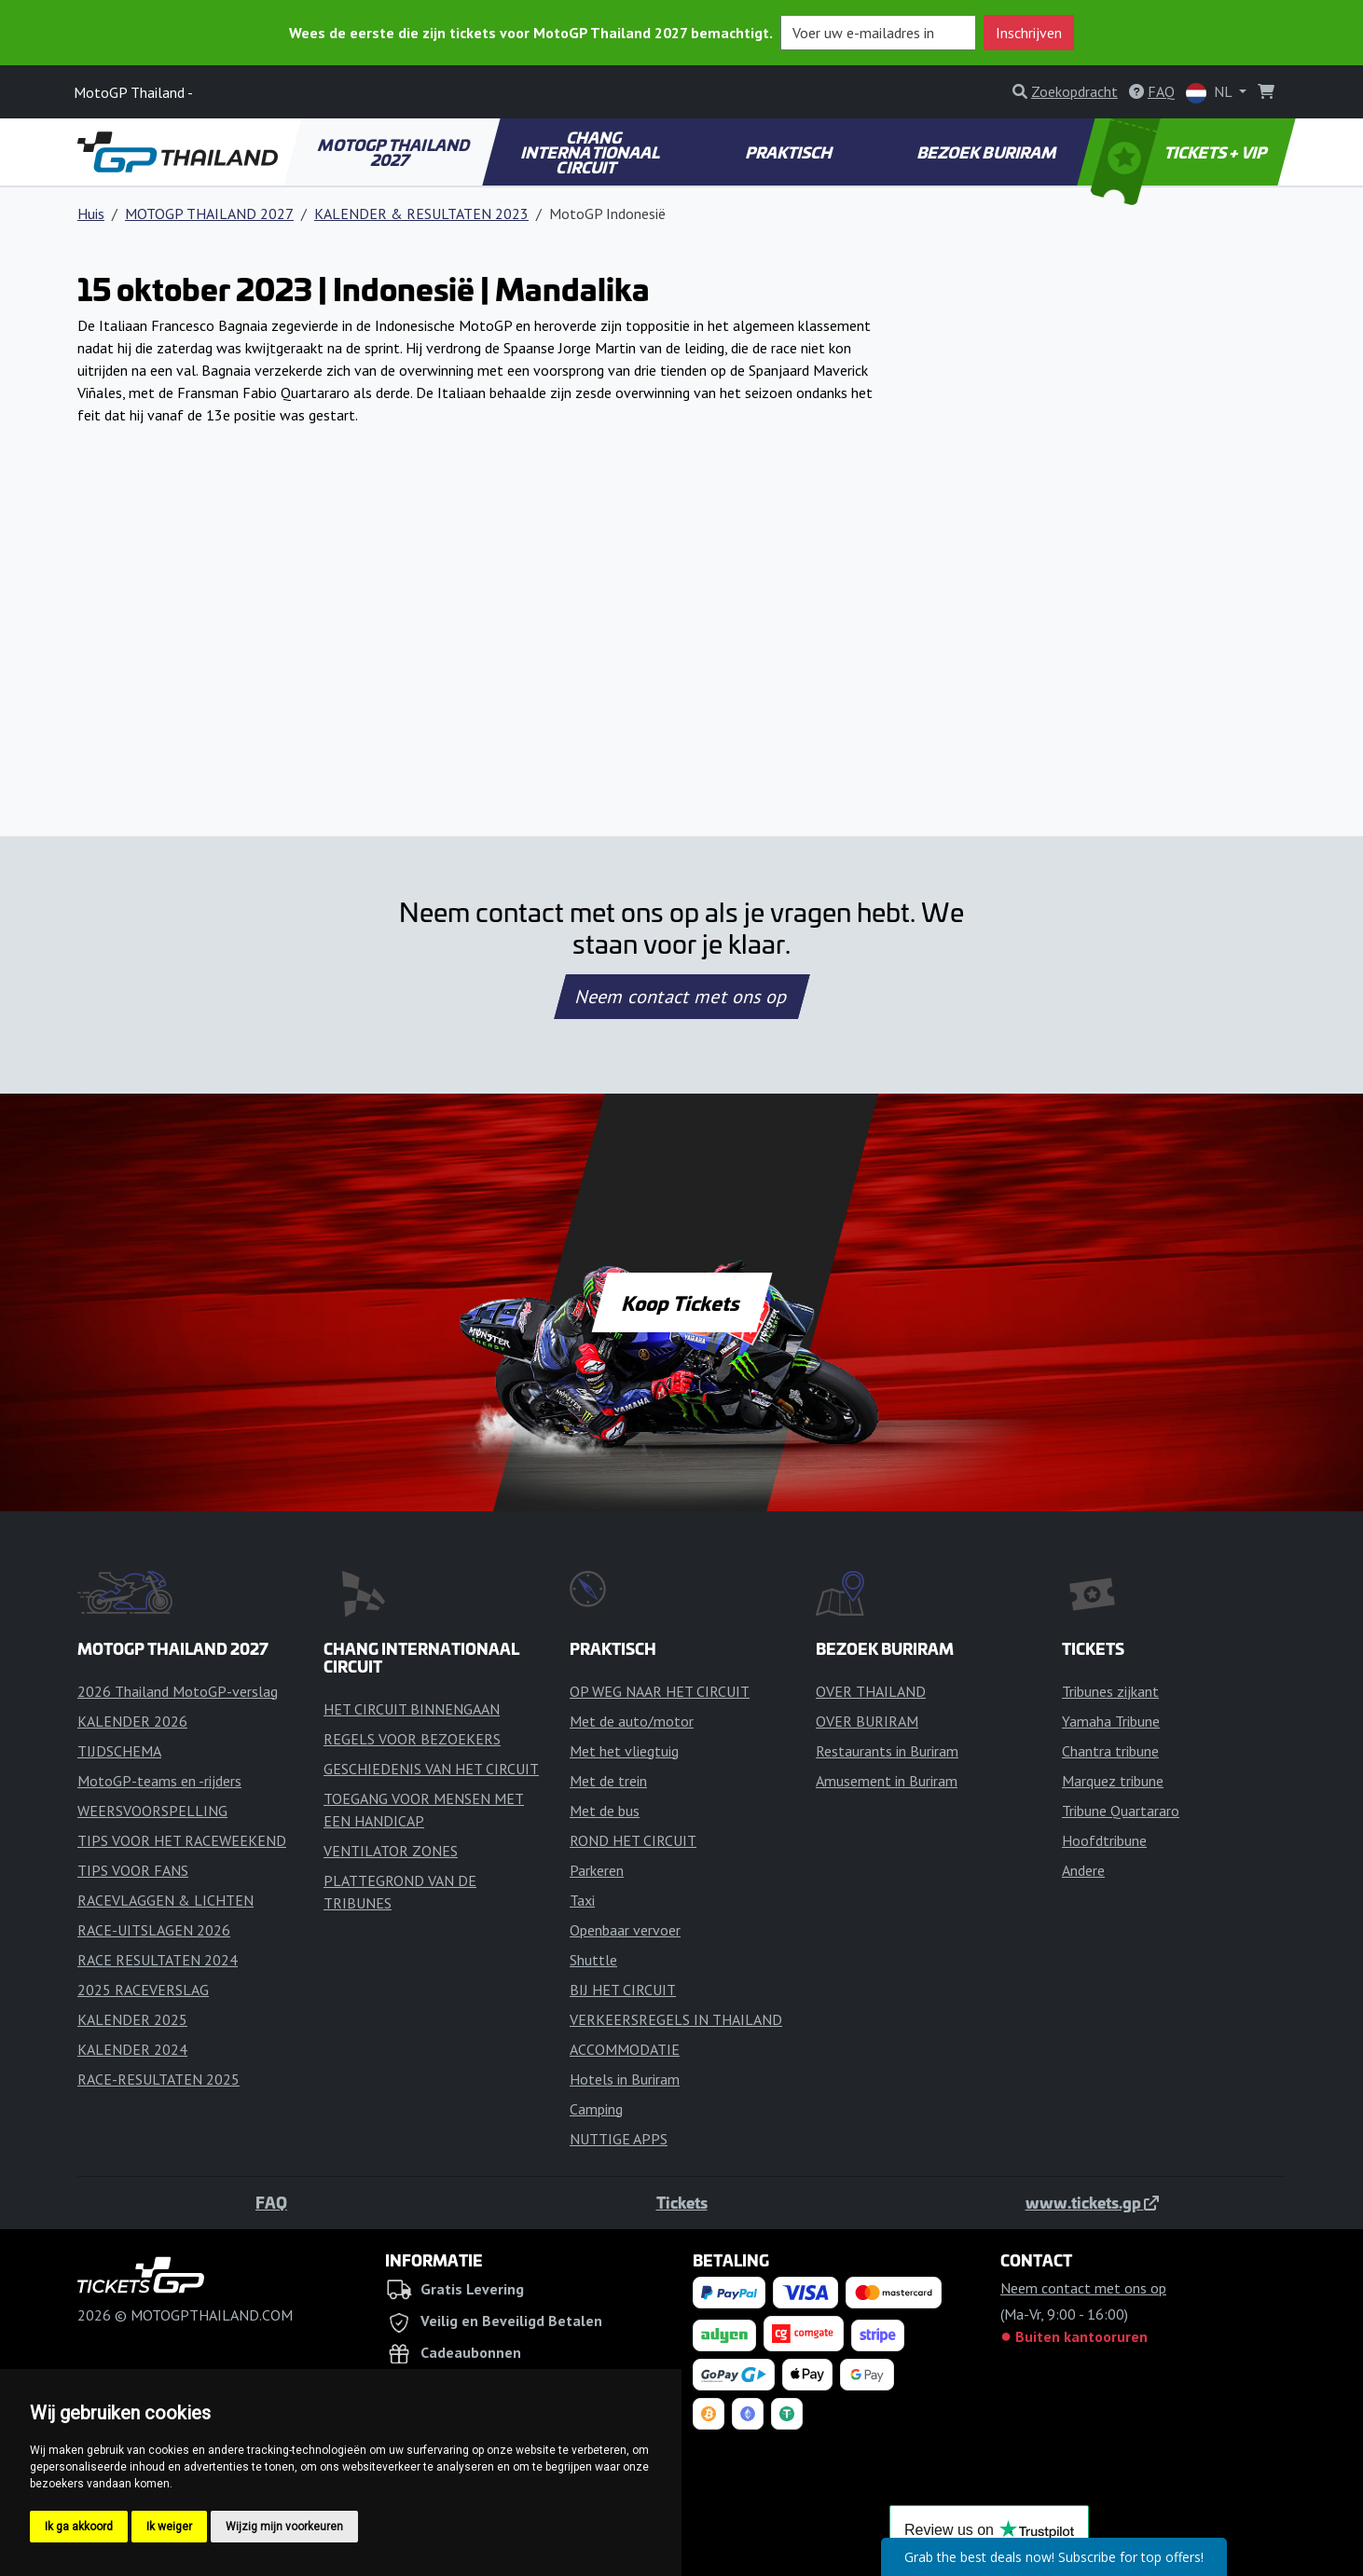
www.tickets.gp (1092, 2202)
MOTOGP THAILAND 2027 (395, 152)
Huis (90, 213)
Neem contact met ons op (681, 997)
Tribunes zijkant (1110, 1691)
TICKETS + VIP (1181, 152)
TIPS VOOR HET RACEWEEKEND (181, 1840)
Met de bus (605, 1810)
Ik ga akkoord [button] (79, 2526)
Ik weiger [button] (169, 2526)
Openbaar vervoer (625, 1930)
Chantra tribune (1110, 1751)
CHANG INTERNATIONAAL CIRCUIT (591, 152)
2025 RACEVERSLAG (143, 1989)
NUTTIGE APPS (619, 2138)
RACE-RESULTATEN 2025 (158, 2079)
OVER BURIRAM (867, 1721)
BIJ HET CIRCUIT (623, 1989)
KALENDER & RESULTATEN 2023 (421, 213)
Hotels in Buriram (625, 2079)
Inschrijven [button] (1029, 32)
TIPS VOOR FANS (132, 1870)
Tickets (682, 2202)
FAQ (271, 2202)
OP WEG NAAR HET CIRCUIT (660, 1691)
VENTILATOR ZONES (391, 1850)
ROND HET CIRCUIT (633, 1840)
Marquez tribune (1112, 1780)
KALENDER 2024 (132, 2049)
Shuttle (593, 1959)
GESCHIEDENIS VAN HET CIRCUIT (431, 1768)
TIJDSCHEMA (119, 1751)
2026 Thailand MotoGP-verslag (177, 1691)
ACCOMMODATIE (625, 2049)
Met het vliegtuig (624, 1751)
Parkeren (597, 1870)
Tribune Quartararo (1120, 1810)
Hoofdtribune (1104, 1840)
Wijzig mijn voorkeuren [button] (284, 2526)
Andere (1083, 1870)
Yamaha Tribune (1111, 1721)
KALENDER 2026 (132, 1721)
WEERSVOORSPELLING (152, 1810)
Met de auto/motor (632, 1721)
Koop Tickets (681, 1302)
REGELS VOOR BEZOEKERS (412, 1738)
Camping (596, 2109)
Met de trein (608, 1780)
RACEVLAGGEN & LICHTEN (165, 1900)
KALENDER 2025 (132, 2019)
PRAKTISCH (789, 152)
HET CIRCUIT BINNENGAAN (412, 1709)
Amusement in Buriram (886, 1780)
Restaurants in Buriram (887, 1751)
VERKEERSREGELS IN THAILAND (676, 2019)
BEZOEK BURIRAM (988, 152)
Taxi (582, 1900)
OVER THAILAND (871, 1691)
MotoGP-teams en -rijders (159, 1780)
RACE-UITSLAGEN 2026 (153, 1930)
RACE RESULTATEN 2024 (157, 1959)
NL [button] (1210, 92)
